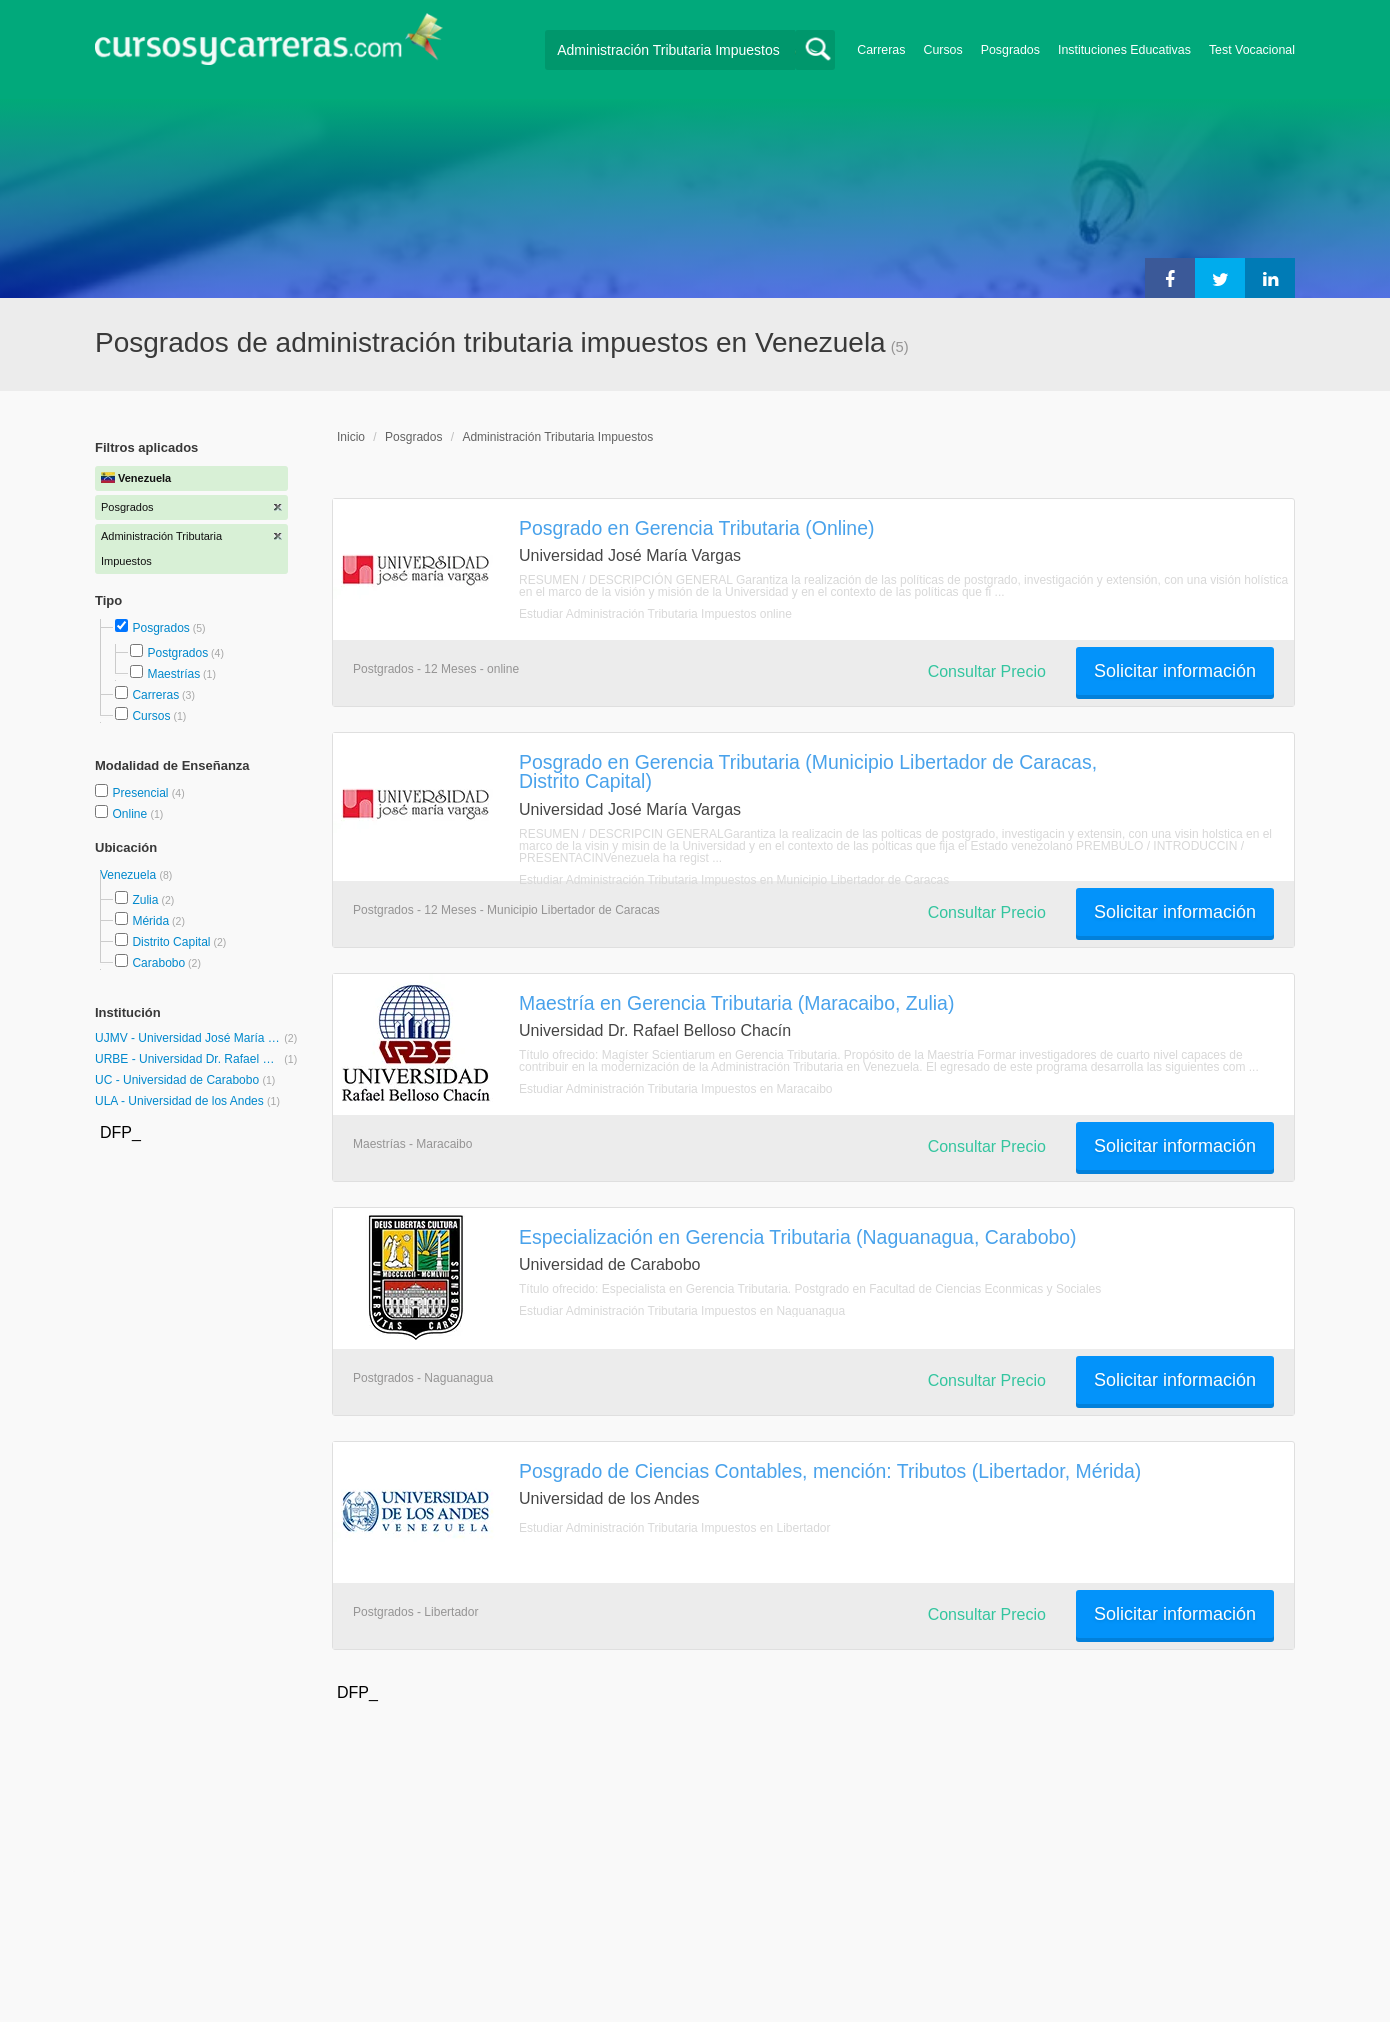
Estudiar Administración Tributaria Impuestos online (655, 614)
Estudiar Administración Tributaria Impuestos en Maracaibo (675, 1089)
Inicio (351, 437)
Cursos (942, 50)
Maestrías (173, 674)
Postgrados (177, 653)
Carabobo (158, 963)
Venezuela (129, 875)
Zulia (145, 900)
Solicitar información (1175, 671)
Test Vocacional (1252, 50)
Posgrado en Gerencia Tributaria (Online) (696, 528)
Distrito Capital (171, 942)
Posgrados (1010, 50)
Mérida (150, 921)
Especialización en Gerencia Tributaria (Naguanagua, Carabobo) (798, 1237)
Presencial (141, 793)
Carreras (881, 50)
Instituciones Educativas (1124, 50)
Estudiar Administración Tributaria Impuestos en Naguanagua (682, 1311)
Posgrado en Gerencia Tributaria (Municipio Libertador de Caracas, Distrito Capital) (808, 771)
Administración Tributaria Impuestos (557, 437)
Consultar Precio (987, 671)
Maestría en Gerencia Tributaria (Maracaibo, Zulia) (736, 1003)
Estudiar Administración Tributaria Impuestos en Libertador (675, 1528)
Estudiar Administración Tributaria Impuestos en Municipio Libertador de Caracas (734, 880)
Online (131, 814)
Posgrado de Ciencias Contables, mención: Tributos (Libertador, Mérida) (830, 1471)
